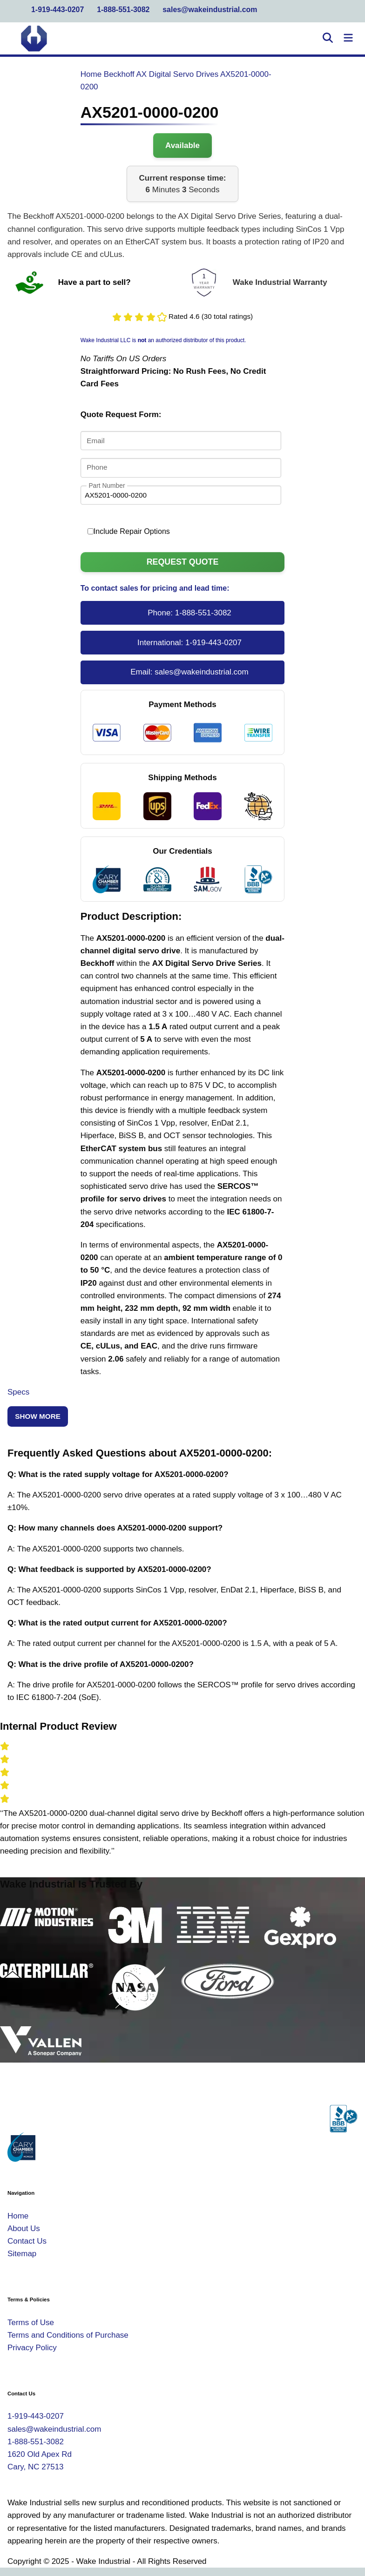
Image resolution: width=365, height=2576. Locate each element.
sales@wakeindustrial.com (209, 9)
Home (91, 74)
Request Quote (183, 561)
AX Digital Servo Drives (177, 74)
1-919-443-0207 (57, 9)
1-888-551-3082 (123, 9)
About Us (23, 2228)
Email (95, 441)
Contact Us (27, 2241)
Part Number (107, 485)
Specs (18, 1392)
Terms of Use (30, 2322)
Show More (38, 1416)
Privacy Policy (32, 2347)
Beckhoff (119, 74)
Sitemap (21, 2253)
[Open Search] (327, 38)
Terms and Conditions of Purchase (67, 2335)
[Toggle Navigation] (348, 38)
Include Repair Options (129, 531)
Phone (97, 468)
